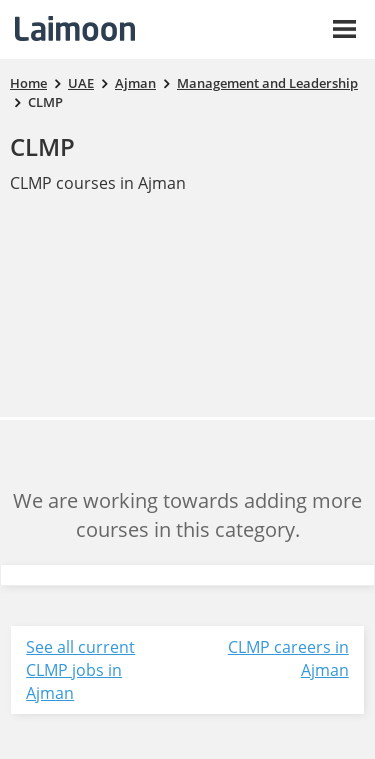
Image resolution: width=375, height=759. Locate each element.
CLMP (42, 146)
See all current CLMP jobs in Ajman (80, 670)
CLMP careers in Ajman (288, 658)
